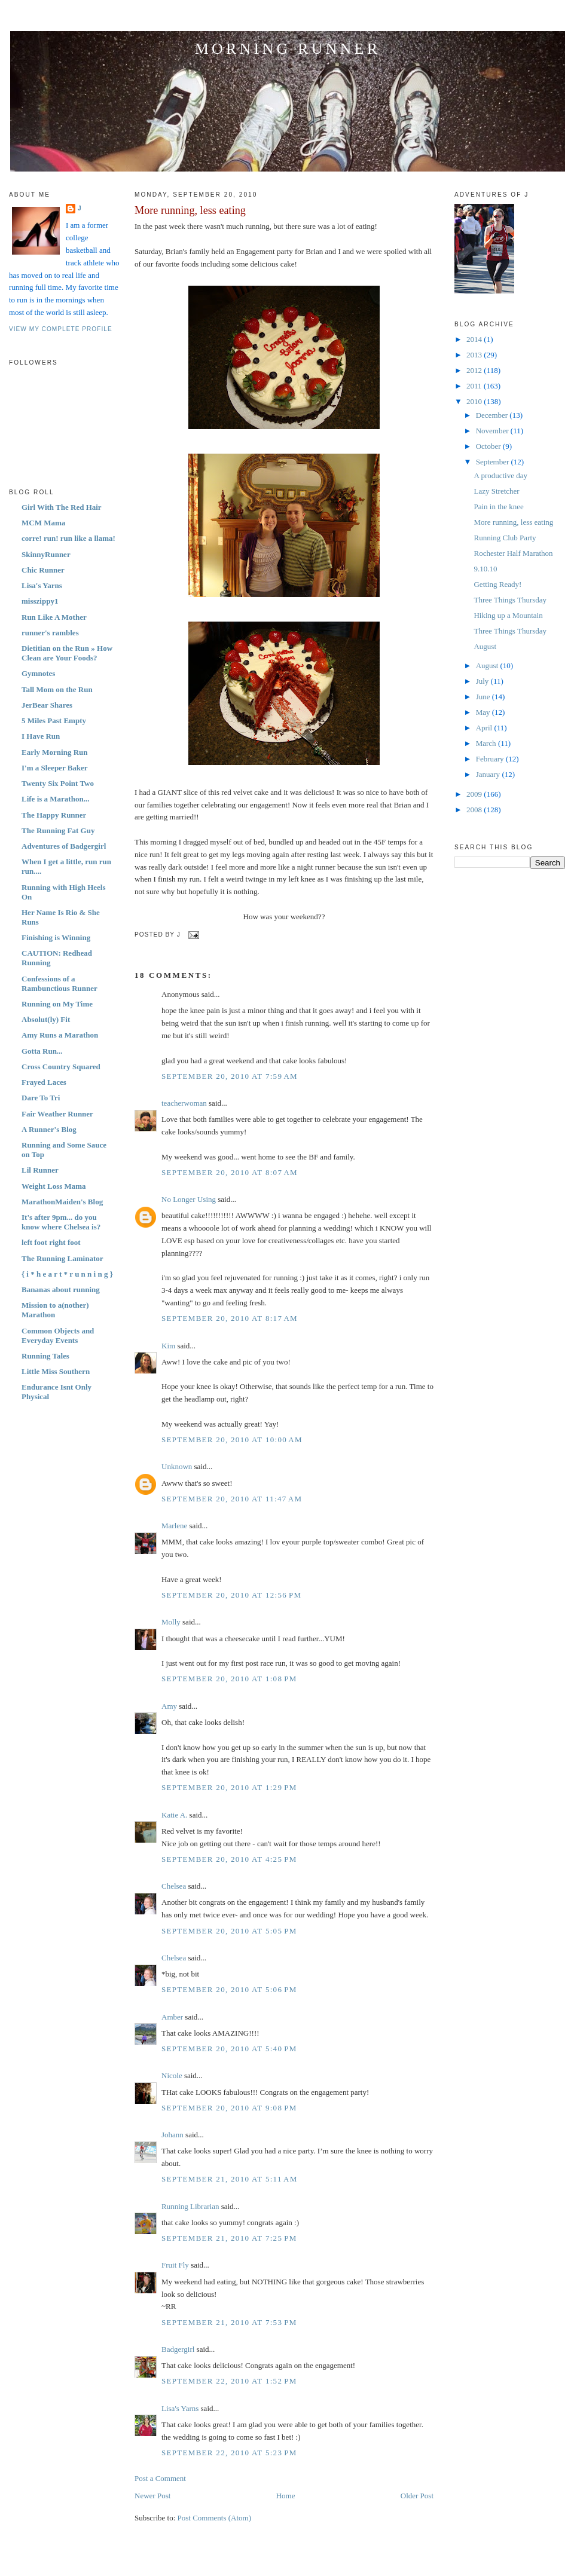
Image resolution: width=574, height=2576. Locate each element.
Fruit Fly (175, 2264)
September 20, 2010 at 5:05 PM (229, 1930)
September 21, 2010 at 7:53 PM (229, 2322)
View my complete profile (60, 329)
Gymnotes (38, 673)
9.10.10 (485, 568)
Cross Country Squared (61, 1066)
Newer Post (152, 2495)
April (485, 727)
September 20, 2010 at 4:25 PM (229, 1859)
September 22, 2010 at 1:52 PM (229, 2380)
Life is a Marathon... (55, 798)
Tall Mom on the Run (57, 689)
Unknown (176, 1466)
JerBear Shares (47, 704)
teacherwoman (184, 1103)
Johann (172, 2134)
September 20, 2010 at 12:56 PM (231, 1594)
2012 (475, 370)
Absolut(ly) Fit (46, 1019)
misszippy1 (40, 600)
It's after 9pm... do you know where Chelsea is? (61, 1222)
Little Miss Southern (56, 1371)
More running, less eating (190, 210)
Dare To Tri (41, 1097)
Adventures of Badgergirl (64, 846)
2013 (475, 354)
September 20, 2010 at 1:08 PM (229, 1678)
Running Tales (45, 1355)
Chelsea (173, 1885)
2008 (475, 809)
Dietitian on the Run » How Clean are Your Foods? (67, 653)
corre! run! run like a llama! (68, 538)
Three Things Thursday (510, 599)
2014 (475, 339)
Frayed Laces (44, 1082)
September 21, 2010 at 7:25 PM (229, 2238)
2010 (475, 401)
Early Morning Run (55, 752)
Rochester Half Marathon (513, 553)
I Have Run (41, 736)
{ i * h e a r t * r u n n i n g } (67, 1273)
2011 (475, 385)
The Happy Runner (54, 814)
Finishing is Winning (56, 937)
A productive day (500, 475)
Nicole (171, 2075)
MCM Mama (43, 522)
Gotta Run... (42, 1051)
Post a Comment (160, 2478)
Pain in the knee (498, 506)
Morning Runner (287, 48)
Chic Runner (43, 569)
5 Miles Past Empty (54, 720)
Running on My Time (57, 1003)
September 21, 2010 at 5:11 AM (229, 2178)
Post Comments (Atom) (215, 2517)
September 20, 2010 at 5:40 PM (229, 2048)
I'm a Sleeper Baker (55, 767)
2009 (475, 794)
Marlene (174, 1525)
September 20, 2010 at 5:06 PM (229, 1989)
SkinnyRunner (46, 554)
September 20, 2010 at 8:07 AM (229, 1172)
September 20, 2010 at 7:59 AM (229, 1076)
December (493, 415)
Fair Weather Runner (57, 1113)
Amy (169, 1706)
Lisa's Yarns (42, 585)
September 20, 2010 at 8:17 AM (229, 1318)
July (483, 681)
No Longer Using (188, 1199)
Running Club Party (505, 537)
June (484, 696)
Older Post (417, 2495)
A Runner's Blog (49, 1129)
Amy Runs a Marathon (60, 1034)
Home (285, 2495)
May (484, 712)
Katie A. (174, 1814)
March (487, 743)
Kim (168, 1345)
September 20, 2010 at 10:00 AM (232, 1439)
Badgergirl (177, 2349)
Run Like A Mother (54, 617)
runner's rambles (50, 632)
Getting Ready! (497, 584)
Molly (171, 1621)
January (489, 774)
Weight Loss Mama (54, 1186)
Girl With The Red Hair (62, 507)
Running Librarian (190, 2206)
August (485, 646)
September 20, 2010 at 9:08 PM (229, 2107)
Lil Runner (40, 1169)
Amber (172, 2016)
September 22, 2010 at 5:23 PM (229, 2452)
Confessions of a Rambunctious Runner (59, 983)
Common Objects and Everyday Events (58, 1335)
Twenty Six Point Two (58, 783)
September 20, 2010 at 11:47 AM (231, 1498)
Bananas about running (61, 1289)
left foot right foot (51, 1242)
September (493, 461)
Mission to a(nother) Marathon (55, 1310)
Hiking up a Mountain (508, 615)
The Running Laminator (62, 1258)
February (491, 758)
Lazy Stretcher (496, 491)
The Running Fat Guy (58, 830)
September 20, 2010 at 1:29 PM (229, 1787)
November (493, 430)
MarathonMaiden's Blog (62, 1201)
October (489, 446)
